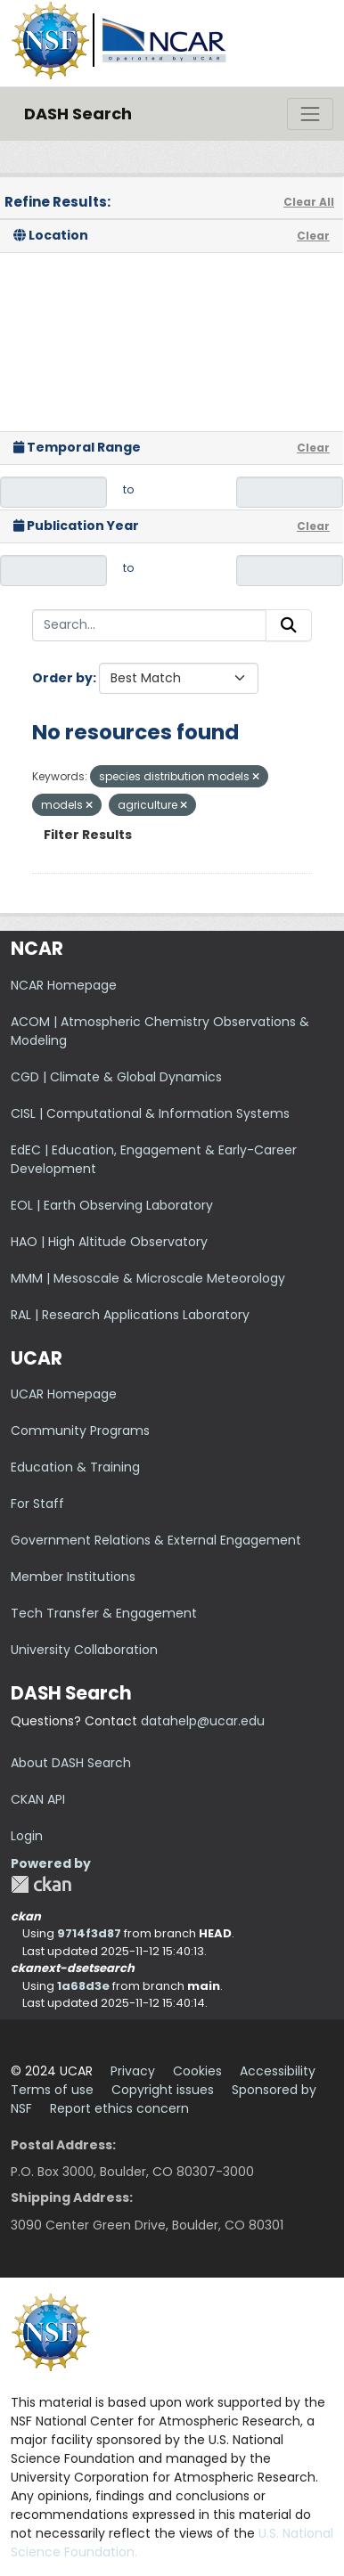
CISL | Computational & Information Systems (150, 1113)
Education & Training (75, 1467)
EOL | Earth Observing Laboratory (112, 1205)
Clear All (308, 201)
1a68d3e (83, 1985)
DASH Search (78, 113)
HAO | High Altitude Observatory (109, 1242)
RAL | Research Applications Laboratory (130, 1315)
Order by (62, 678)
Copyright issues (162, 2090)
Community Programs (80, 1430)
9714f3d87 (89, 1933)
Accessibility (277, 2071)
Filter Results (88, 835)
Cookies (197, 2071)
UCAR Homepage (64, 1394)
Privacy (133, 2071)
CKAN (41, 1884)
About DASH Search (71, 1763)
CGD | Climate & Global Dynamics (116, 1077)
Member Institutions (73, 1577)
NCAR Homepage (64, 985)
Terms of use (52, 2090)
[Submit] (289, 625)
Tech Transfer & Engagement (104, 1613)
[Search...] (149, 625)
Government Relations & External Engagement (156, 1540)
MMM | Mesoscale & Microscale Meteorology (148, 1278)
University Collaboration (84, 1650)
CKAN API (38, 1799)
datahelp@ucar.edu (203, 1721)
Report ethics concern (119, 2108)
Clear (313, 235)
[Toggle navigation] (310, 114)
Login (27, 1836)
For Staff (37, 1503)
